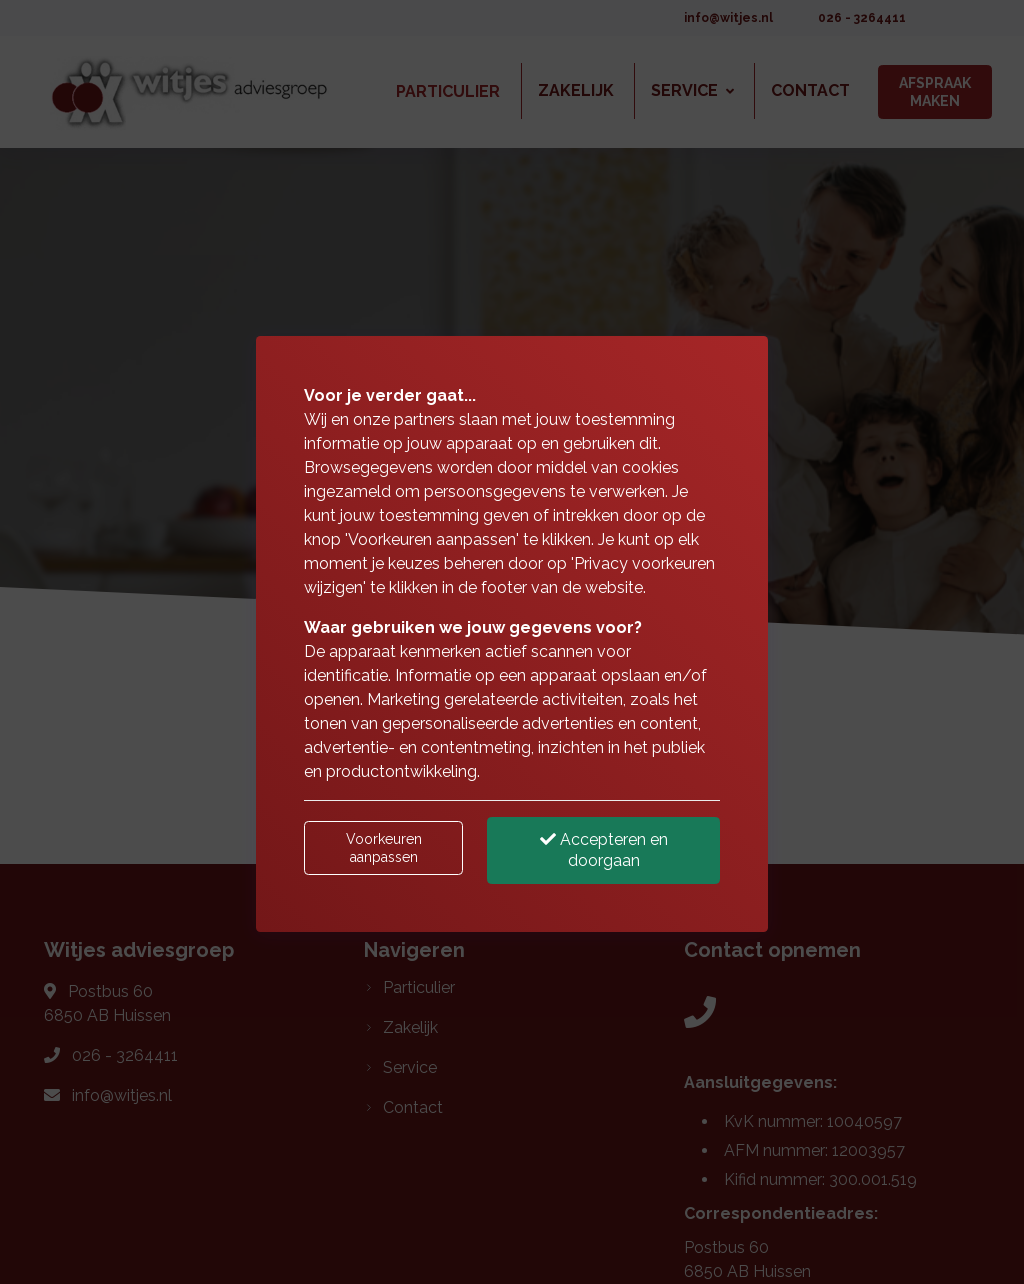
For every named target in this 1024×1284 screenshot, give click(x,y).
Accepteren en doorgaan (604, 850)
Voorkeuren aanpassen (384, 848)
